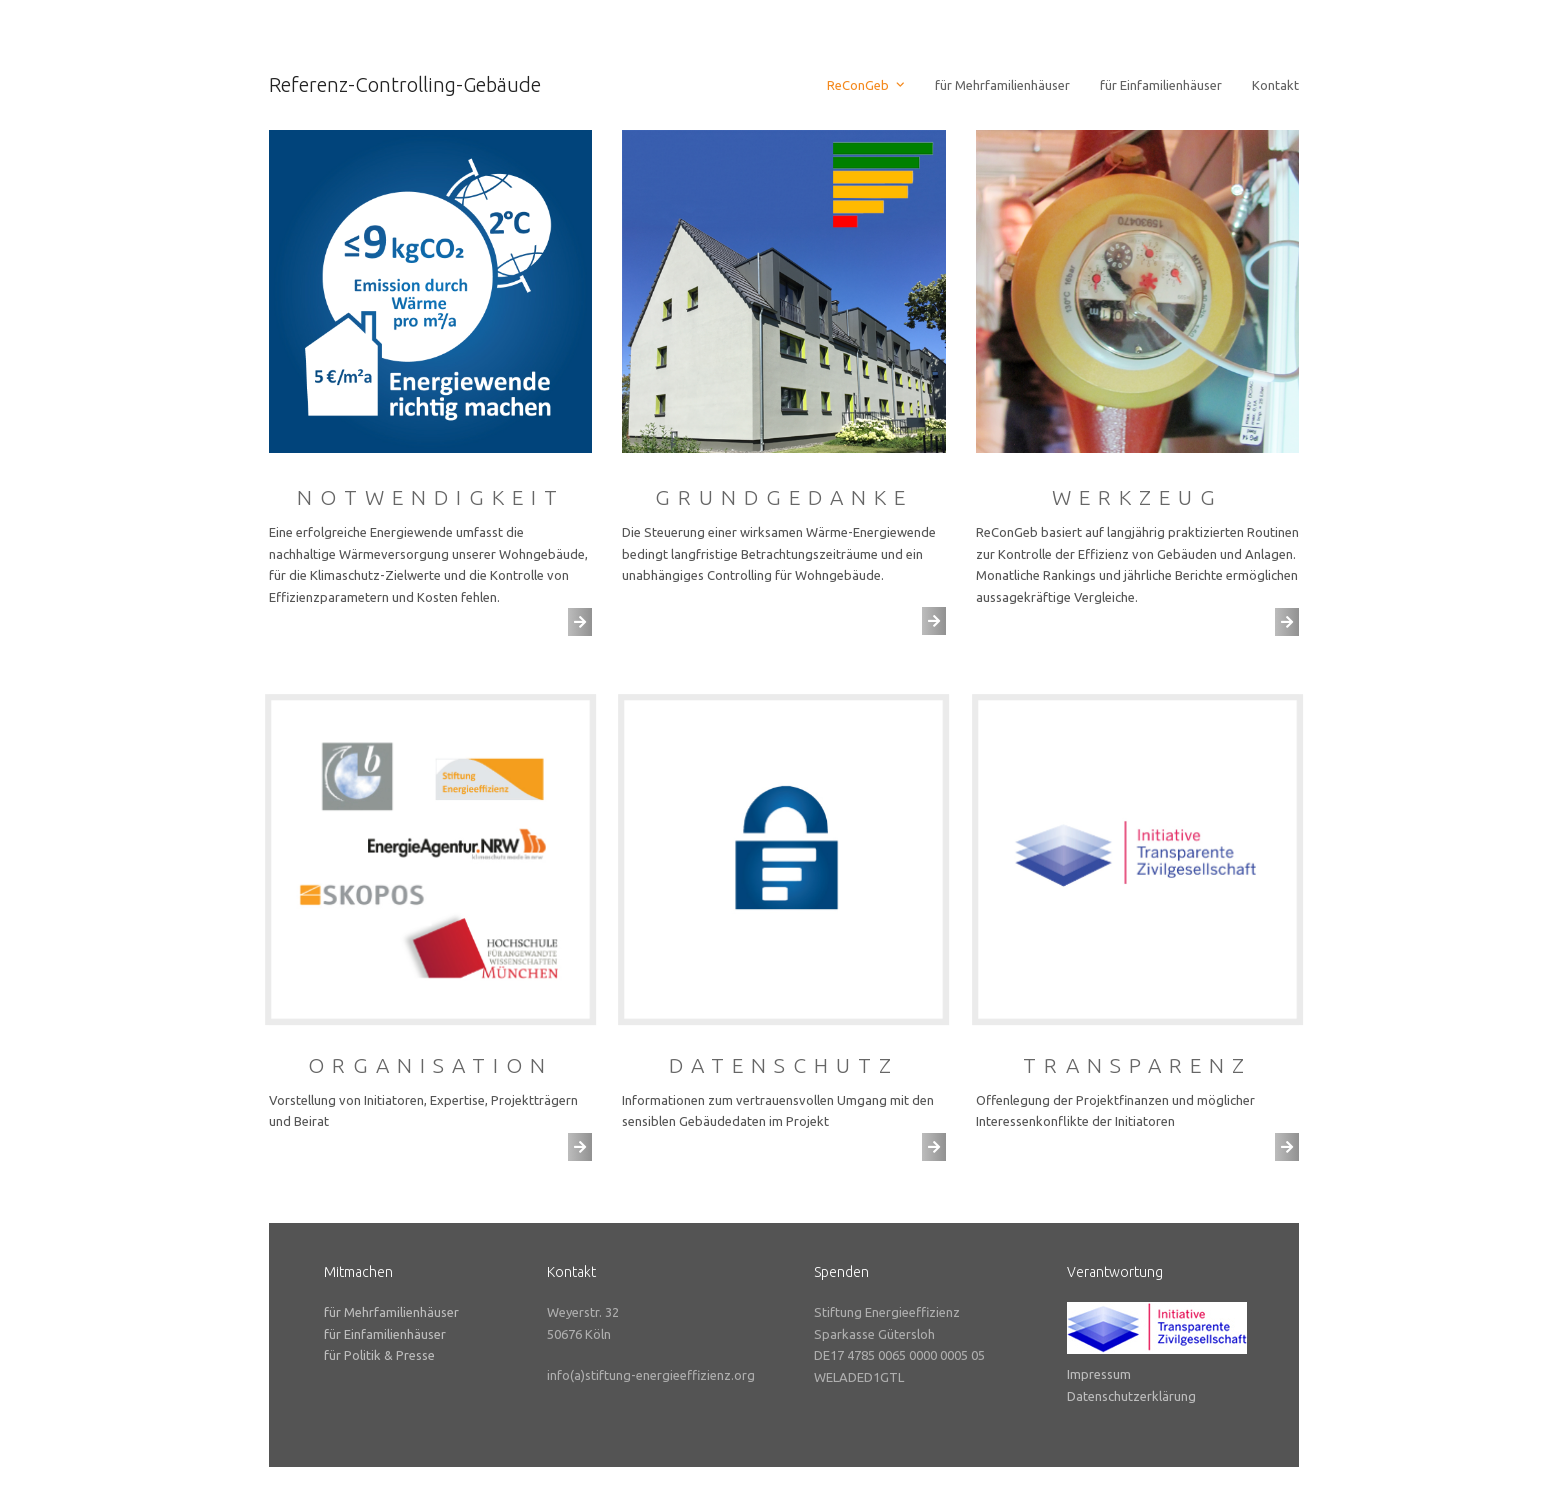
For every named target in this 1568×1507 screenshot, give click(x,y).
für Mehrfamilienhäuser (391, 1312)
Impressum (1099, 1374)
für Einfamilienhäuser (385, 1334)
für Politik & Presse (379, 1355)
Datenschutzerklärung (1131, 1396)
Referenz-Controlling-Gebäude (405, 84)
